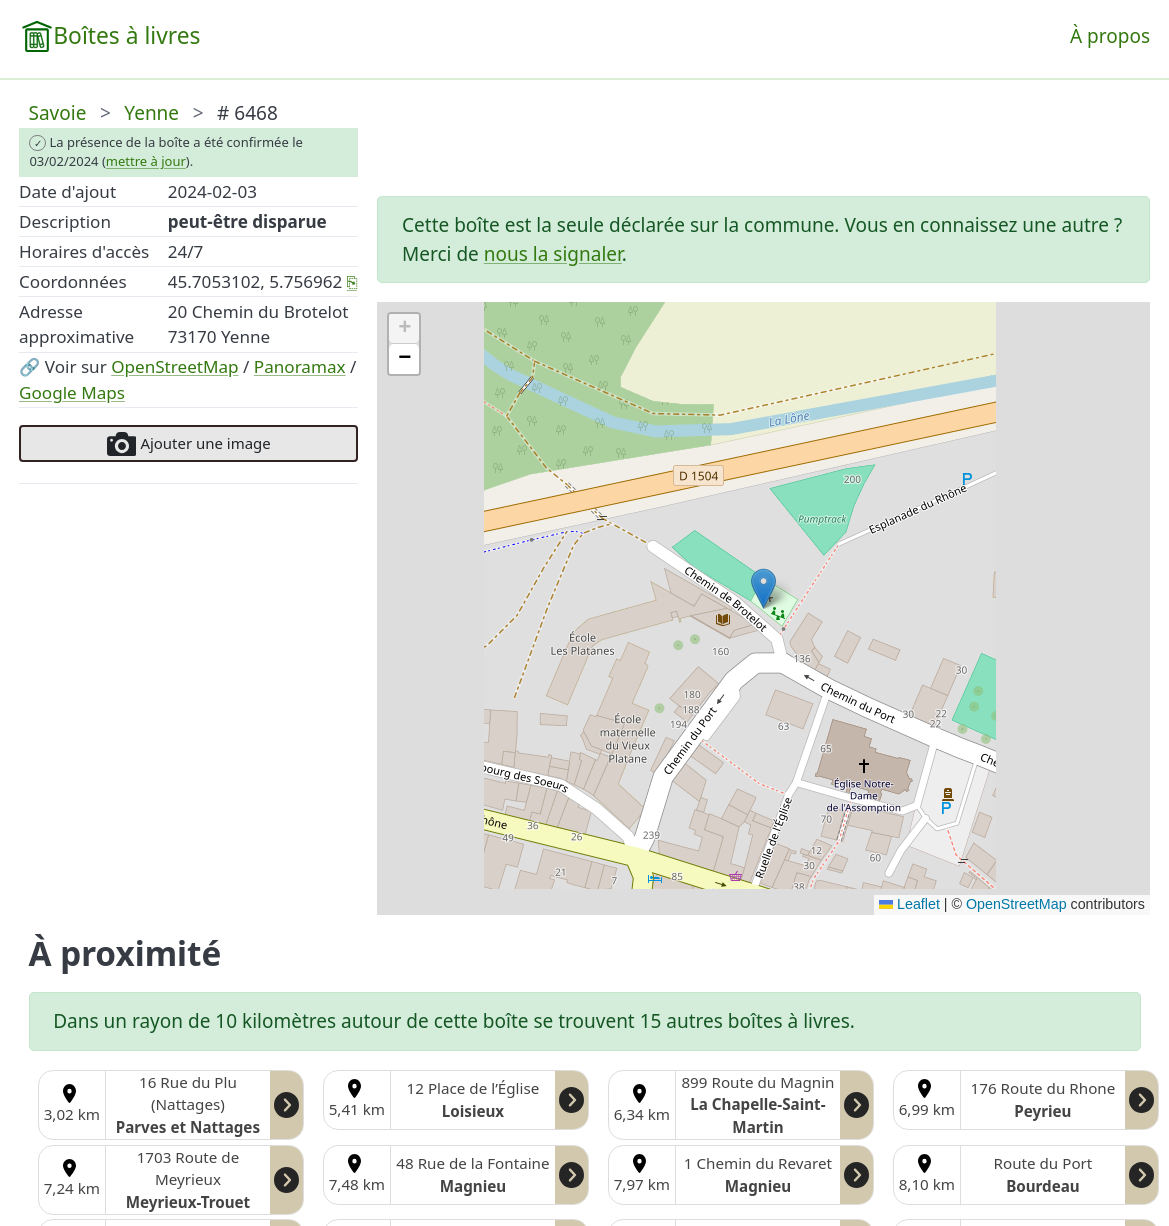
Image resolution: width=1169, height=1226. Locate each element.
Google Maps (72, 392)
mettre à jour (146, 161)
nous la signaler (553, 254)
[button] (763, 588)
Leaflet (909, 904)
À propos (1110, 36)
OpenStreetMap (174, 366)
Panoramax (300, 366)
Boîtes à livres (126, 35)
